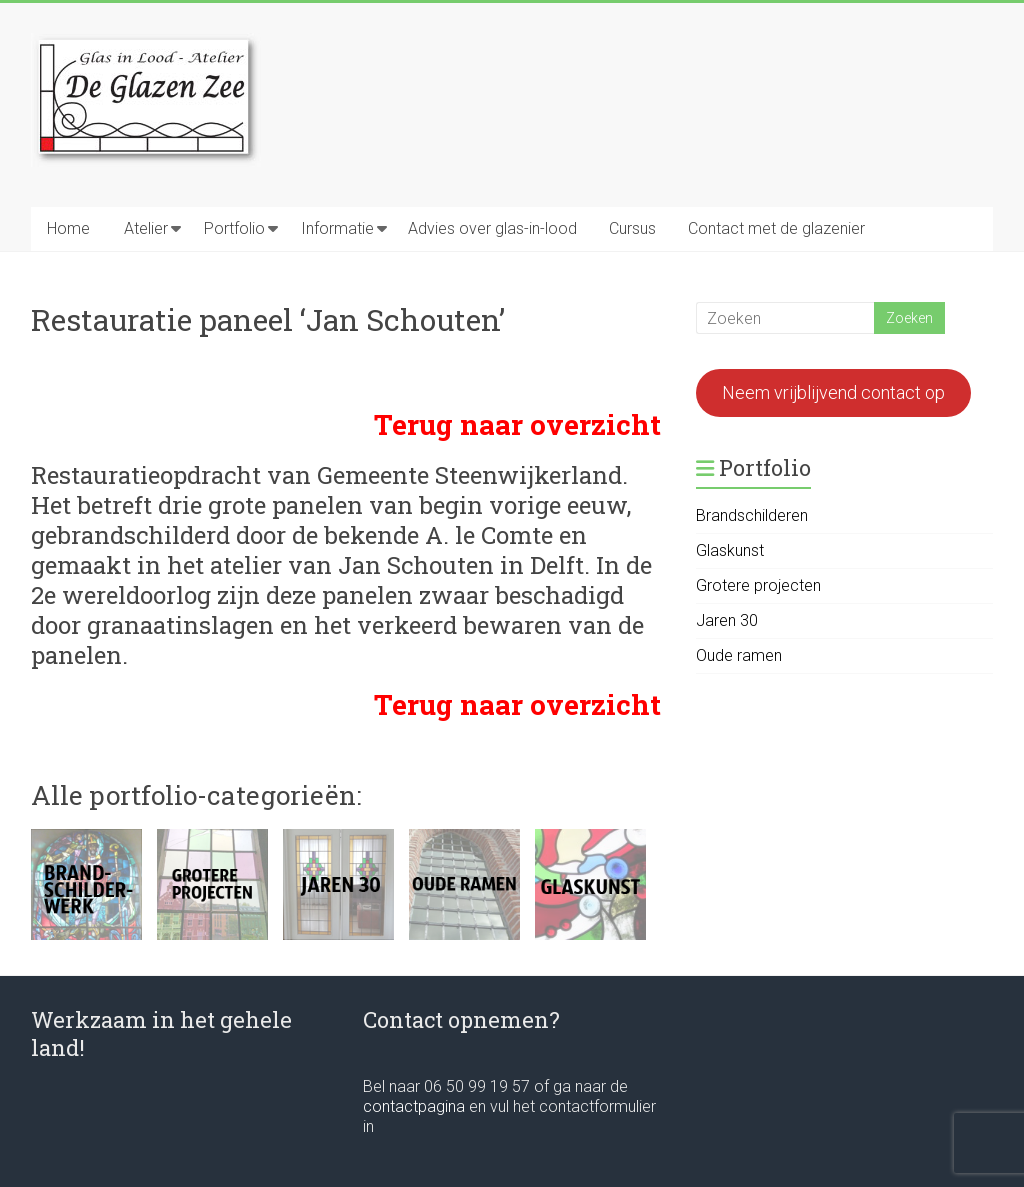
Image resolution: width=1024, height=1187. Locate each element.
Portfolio (234, 228)
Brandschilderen (752, 515)
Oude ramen (739, 655)
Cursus (632, 228)
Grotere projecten (758, 585)
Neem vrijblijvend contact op (833, 392)
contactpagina (416, 1106)
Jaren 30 (727, 620)
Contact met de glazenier (776, 228)
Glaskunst (730, 550)
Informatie (337, 228)
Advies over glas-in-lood (492, 228)
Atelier (146, 228)
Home (68, 228)
